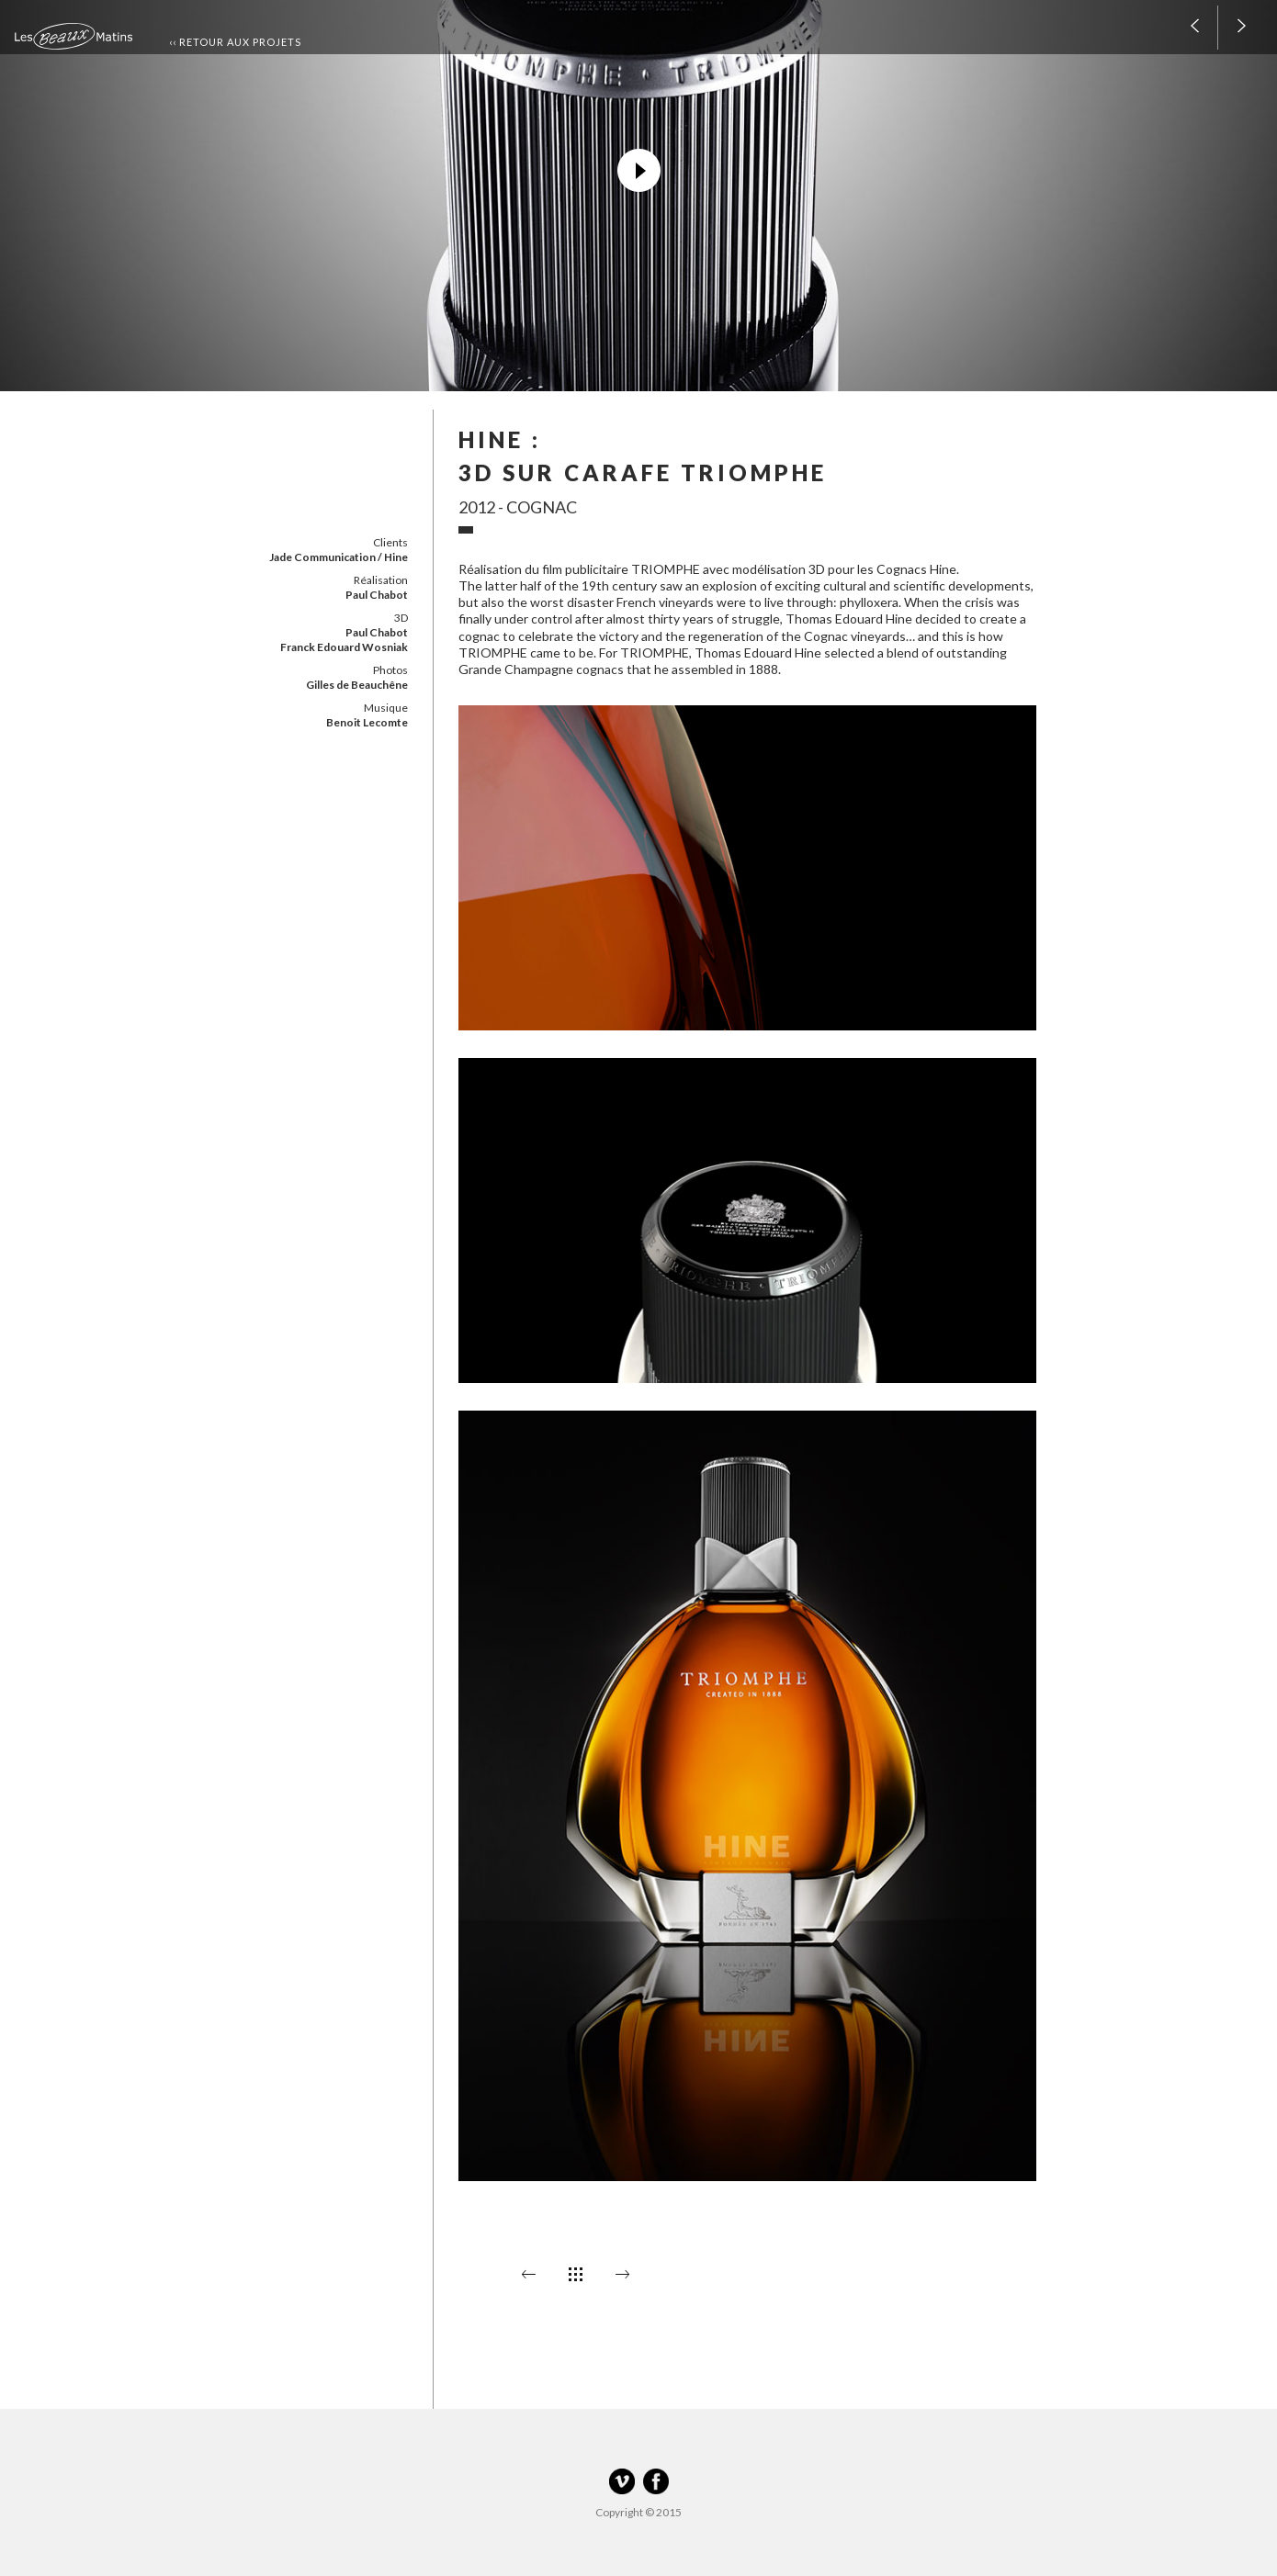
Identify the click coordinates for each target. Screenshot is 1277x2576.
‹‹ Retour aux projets (235, 42)
